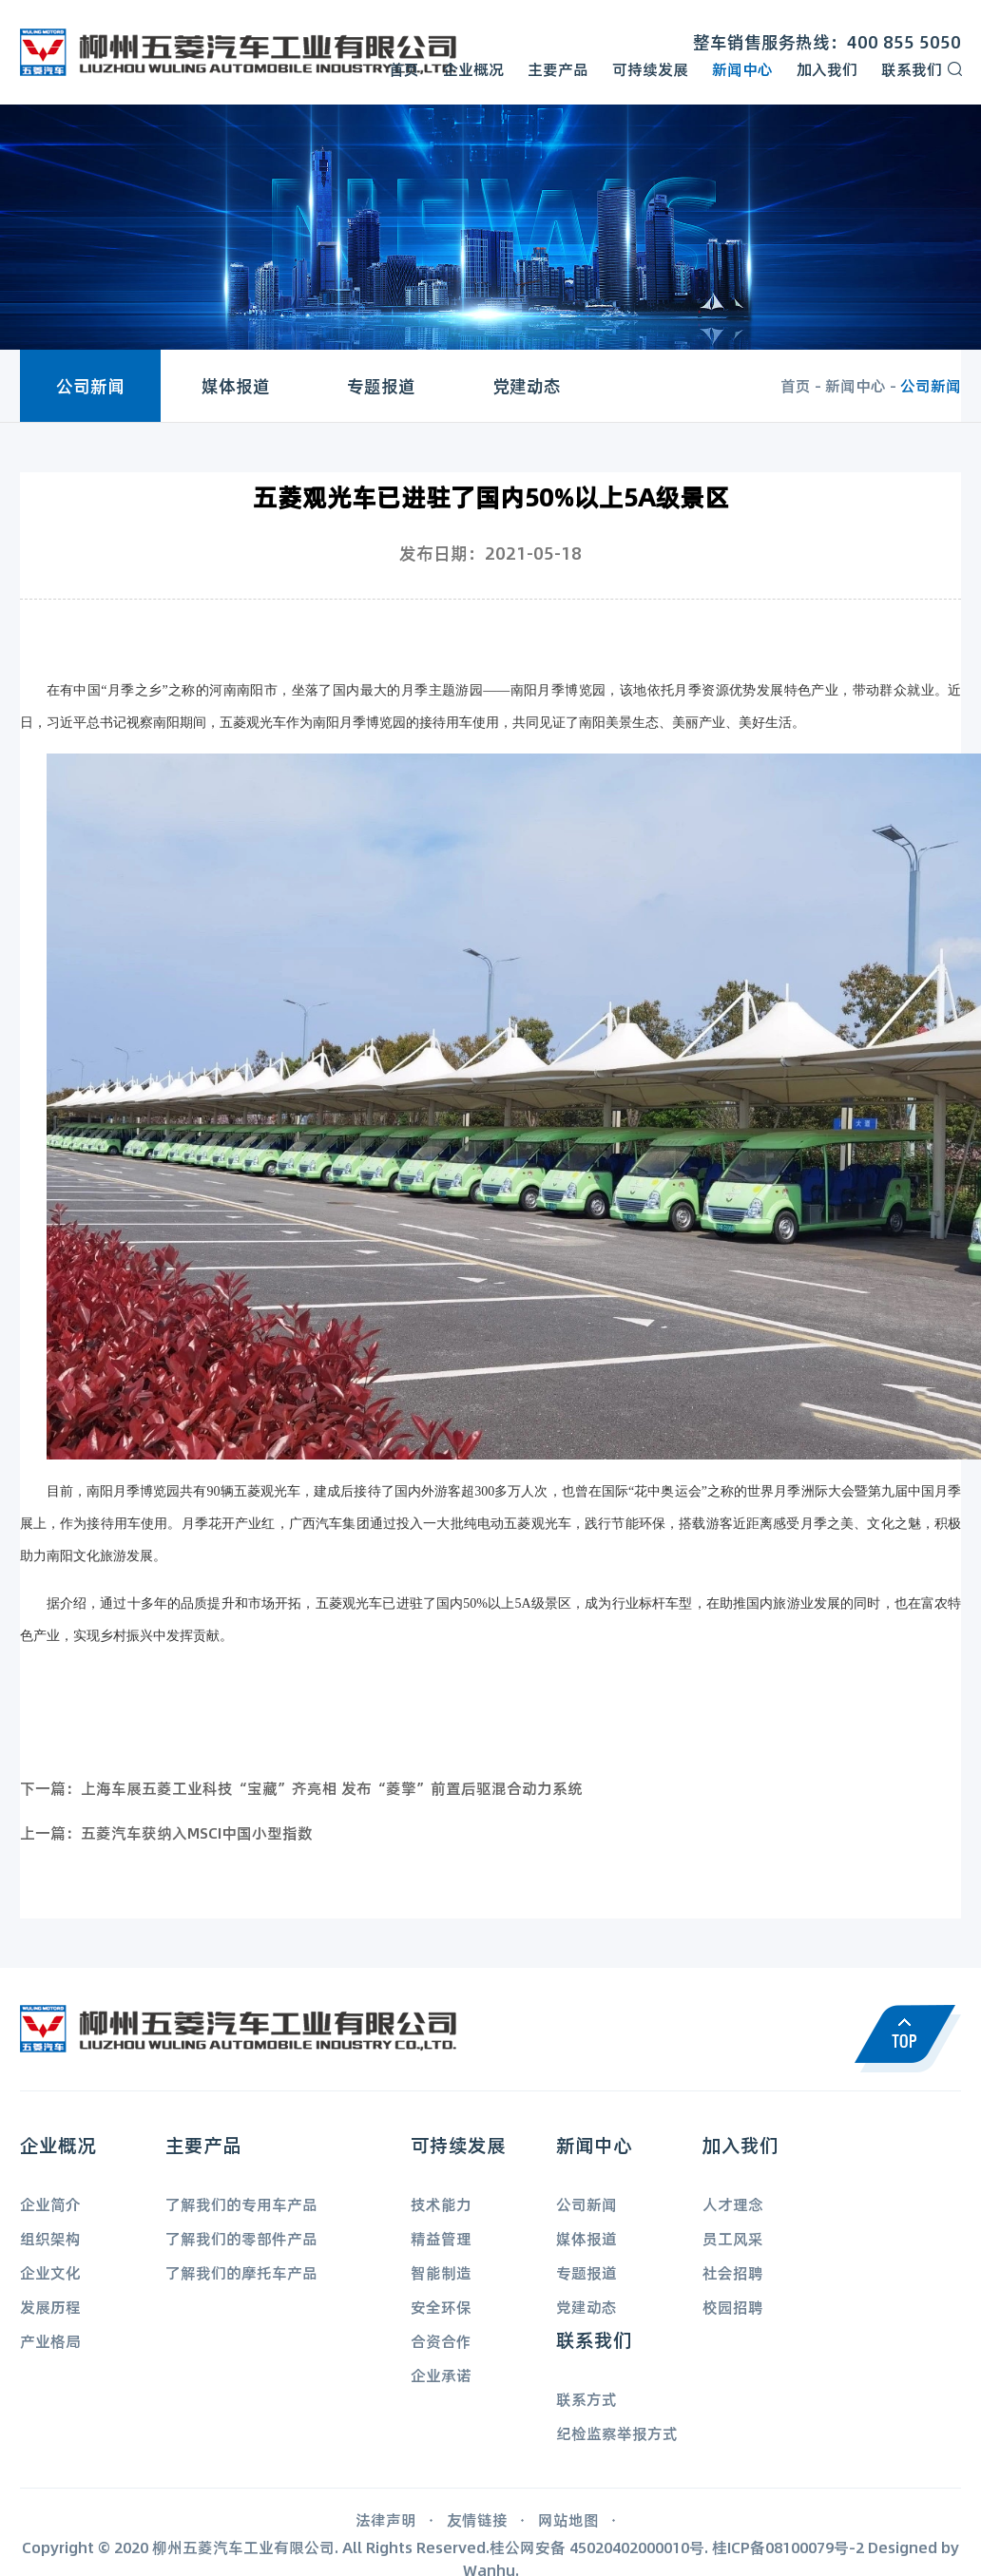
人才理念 (732, 2204)
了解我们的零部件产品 (241, 2238)
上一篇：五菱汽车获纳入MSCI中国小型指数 (166, 1832)
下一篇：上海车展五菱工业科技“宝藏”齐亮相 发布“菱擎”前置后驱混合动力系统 (301, 1788)
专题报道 (381, 385)
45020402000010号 (636, 2547)
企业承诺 (441, 2375)
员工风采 (732, 2238)
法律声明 (386, 2519)
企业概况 (473, 69)
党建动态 (526, 385)
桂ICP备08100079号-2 (788, 2547)
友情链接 (477, 2519)
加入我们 (827, 69)
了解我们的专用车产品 (241, 2204)
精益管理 (441, 2238)
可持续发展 (650, 69)
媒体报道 (236, 385)
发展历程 (50, 2307)
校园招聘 (732, 2307)
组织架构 (50, 2238)
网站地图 (568, 2519)
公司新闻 (90, 385)
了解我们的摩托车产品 (241, 2272)
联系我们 (911, 69)
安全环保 (441, 2307)
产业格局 (50, 2341)
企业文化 (50, 2272)
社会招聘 (732, 2272)
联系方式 (586, 2399)
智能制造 (441, 2272)
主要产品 (558, 69)
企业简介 (50, 2204)
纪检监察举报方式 (617, 2433)
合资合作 (441, 2341)
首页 (404, 69)
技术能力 (441, 2204)
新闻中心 (742, 69)
